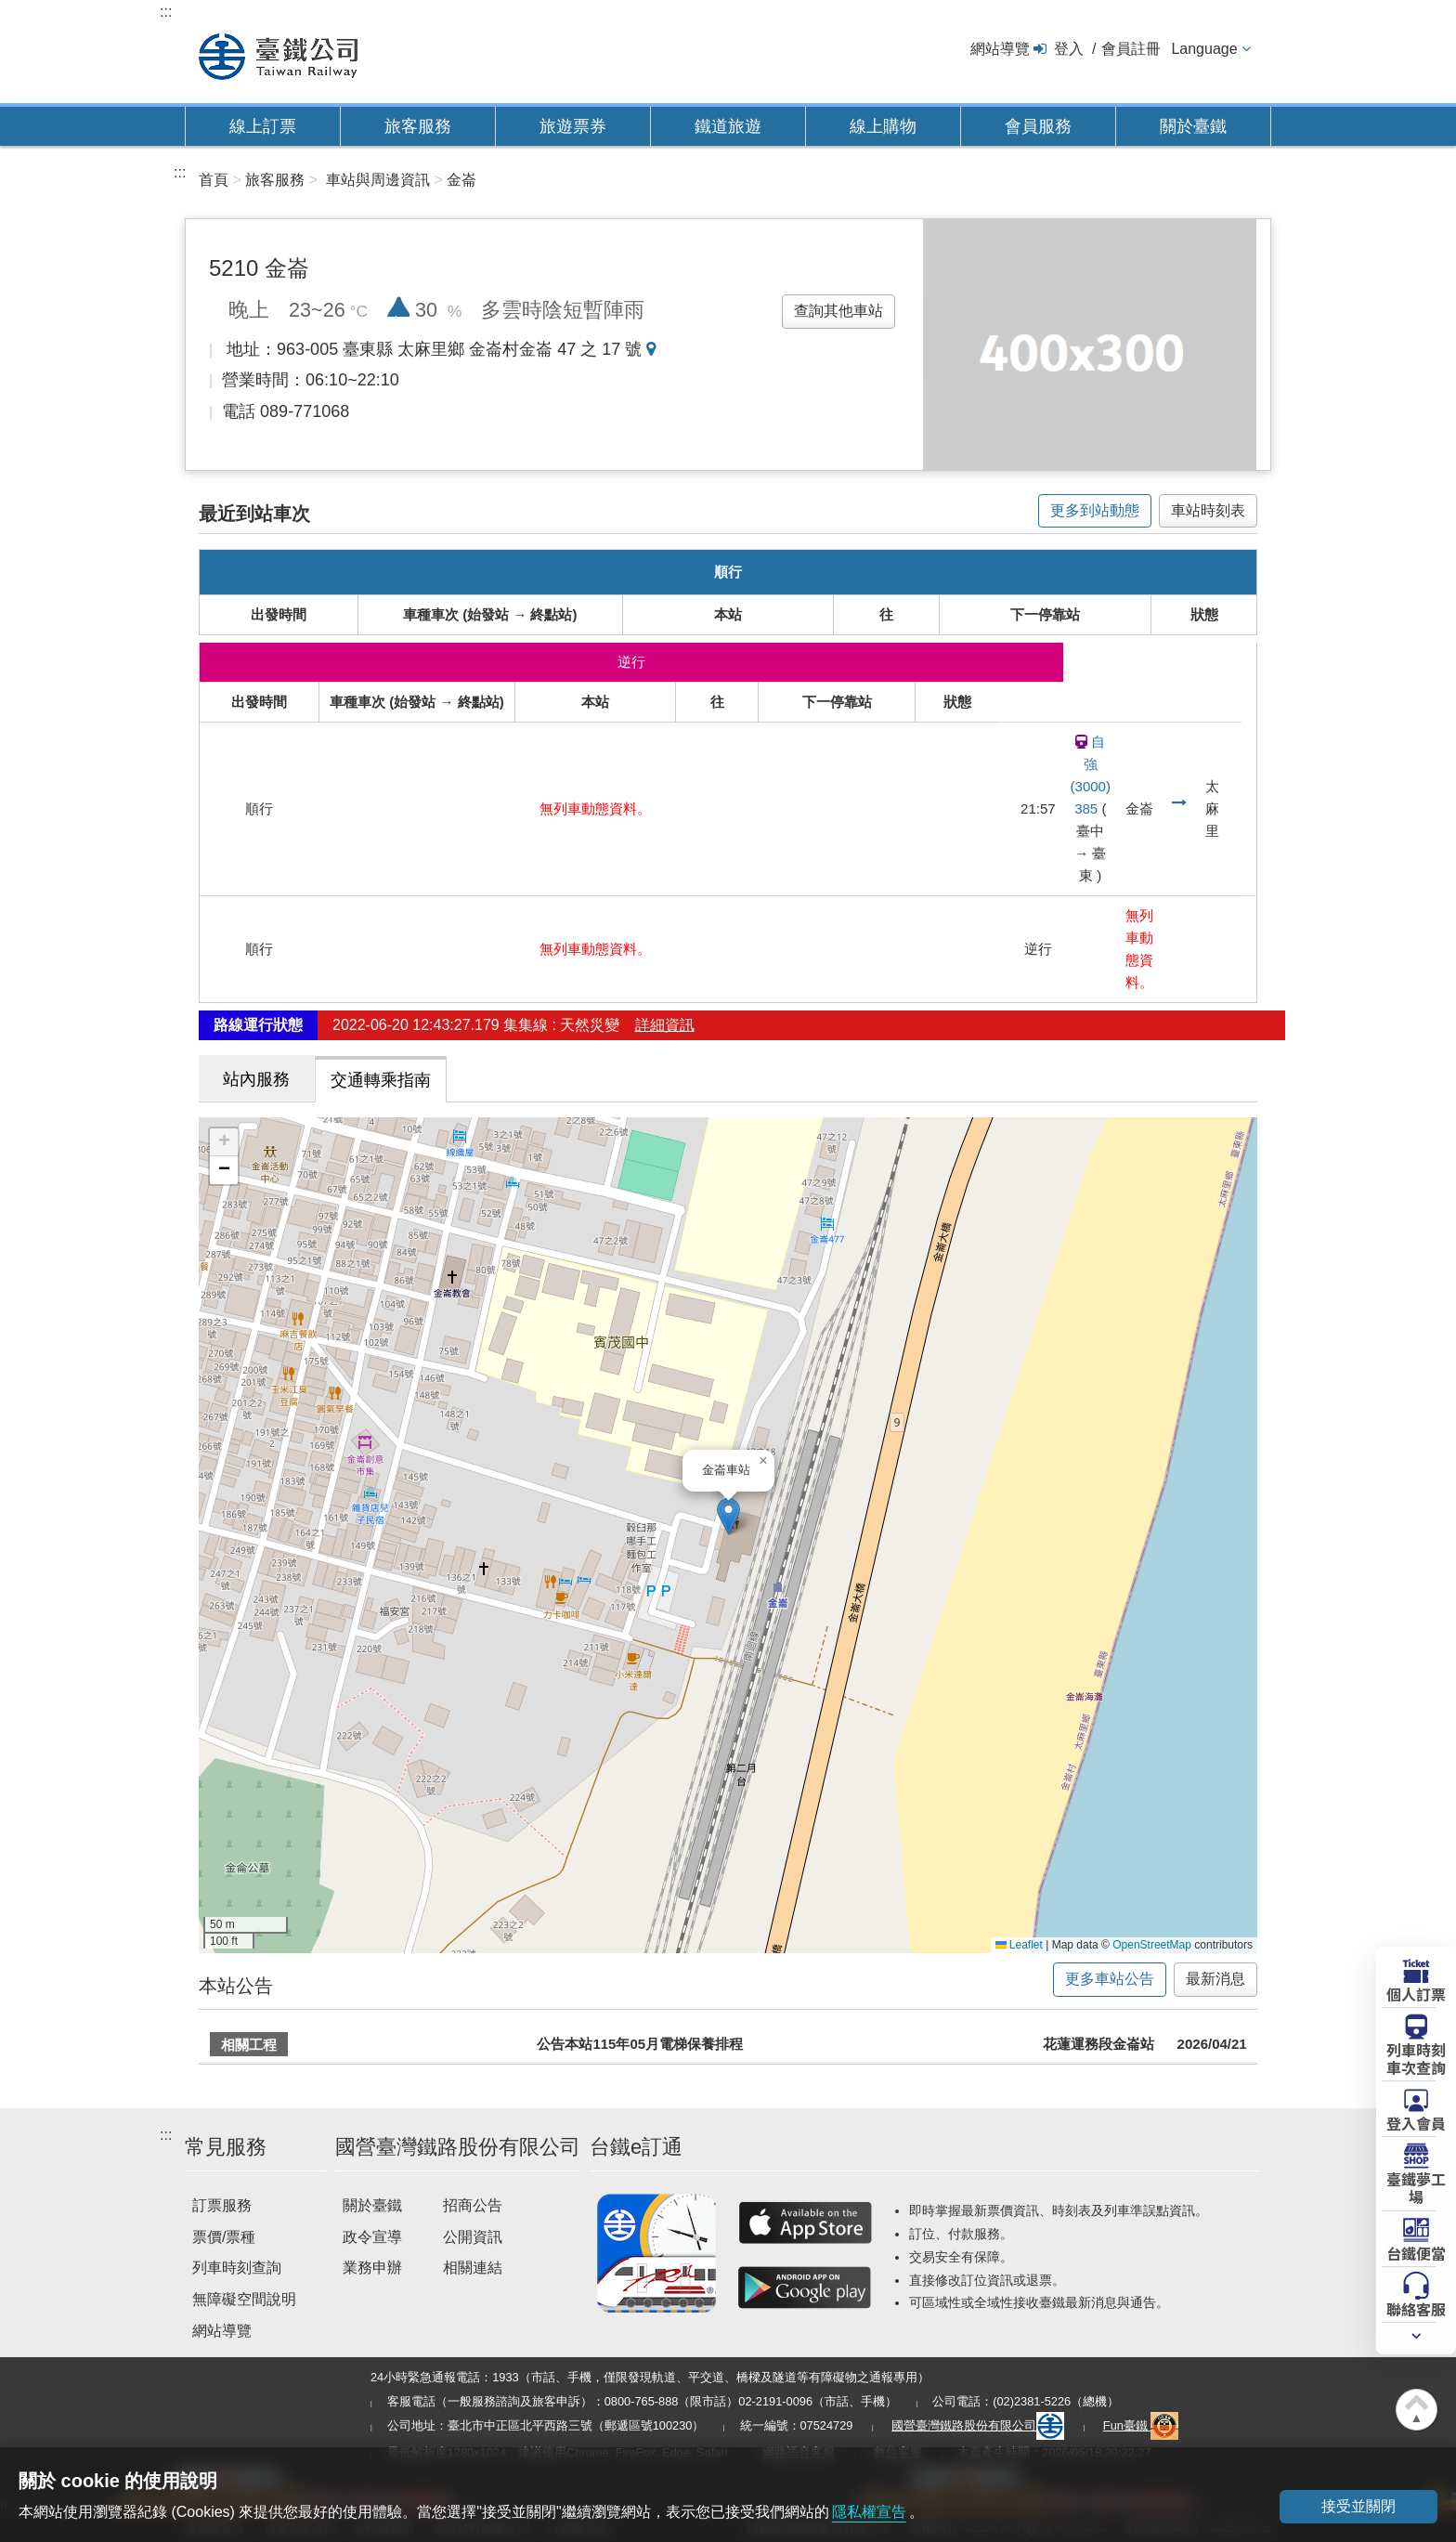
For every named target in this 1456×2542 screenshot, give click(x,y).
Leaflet (1019, 1944)
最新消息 (1215, 1979)
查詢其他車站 (838, 311)
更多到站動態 (1094, 510)
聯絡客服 (1416, 2308)
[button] (728, 1516)
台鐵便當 (1416, 2252)
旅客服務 (417, 126)
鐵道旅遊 (728, 126)
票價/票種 (223, 2237)
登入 (1069, 49)
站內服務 (256, 1079)
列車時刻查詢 (236, 2267)
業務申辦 (372, 2267)
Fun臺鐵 (1141, 2425)
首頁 (213, 180)
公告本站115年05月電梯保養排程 (640, 2044)
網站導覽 (1000, 49)
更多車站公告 (1109, 1979)
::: (166, 12)
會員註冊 (1131, 49)
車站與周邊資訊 (378, 180)
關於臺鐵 (1193, 126)
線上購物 (883, 126)
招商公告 (472, 2205)
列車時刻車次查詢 (1416, 2058)
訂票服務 (222, 2205)
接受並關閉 (1358, 2506)
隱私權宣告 (869, 2512)
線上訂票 (262, 126)
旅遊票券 (573, 126)
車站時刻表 (1208, 510)
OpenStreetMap (1151, 1944)
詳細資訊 (665, 1026)
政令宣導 (372, 2237)
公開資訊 (472, 2237)
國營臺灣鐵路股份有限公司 (977, 2425)
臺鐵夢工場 (1416, 2187)
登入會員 (1416, 2122)
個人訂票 (1416, 1993)
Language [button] (1204, 49)
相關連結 (472, 2267)
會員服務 (1038, 126)
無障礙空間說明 (244, 2299)
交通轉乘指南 (381, 1080)
